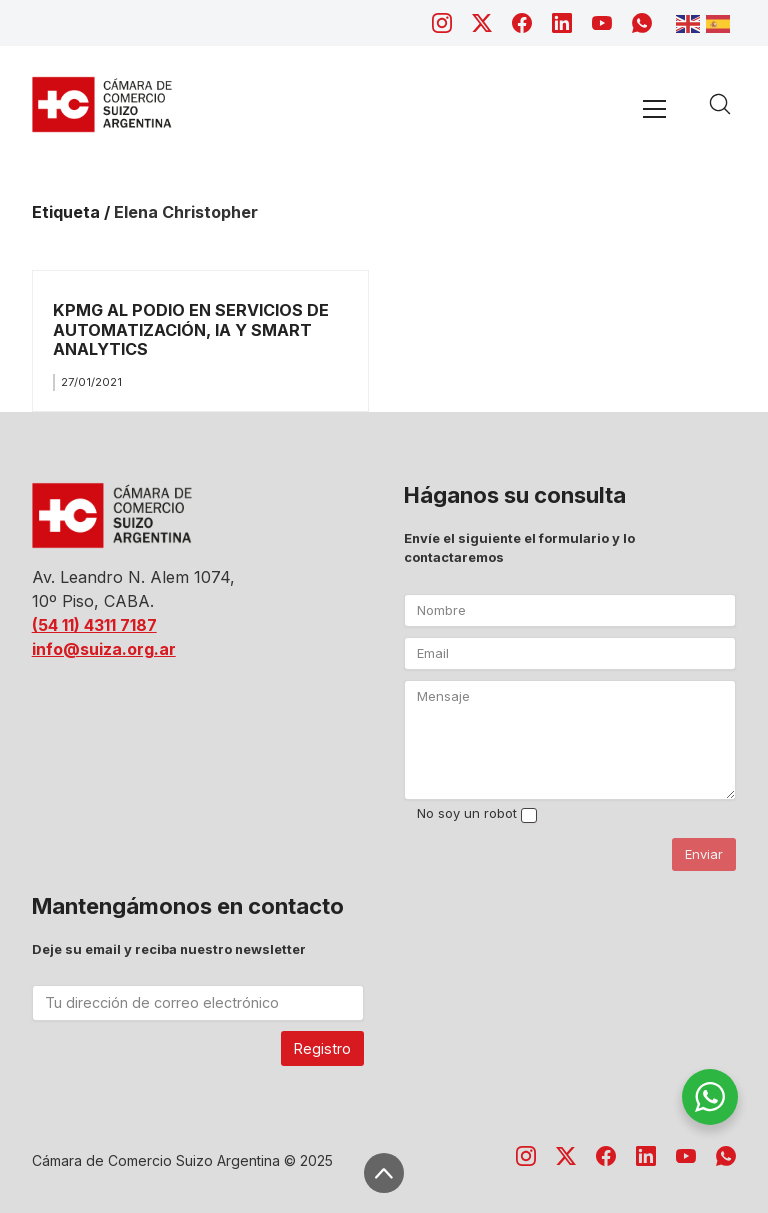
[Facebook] (522, 23)
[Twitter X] (482, 23)
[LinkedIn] (562, 23)
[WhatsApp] (642, 23)
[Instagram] (442, 23)
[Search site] (720, 104)
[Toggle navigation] (655, 108)
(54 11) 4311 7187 (94, 625)
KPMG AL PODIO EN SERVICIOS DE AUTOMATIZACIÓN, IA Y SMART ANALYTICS (191, 329)
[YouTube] (602, 23)
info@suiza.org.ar (104, 649)
